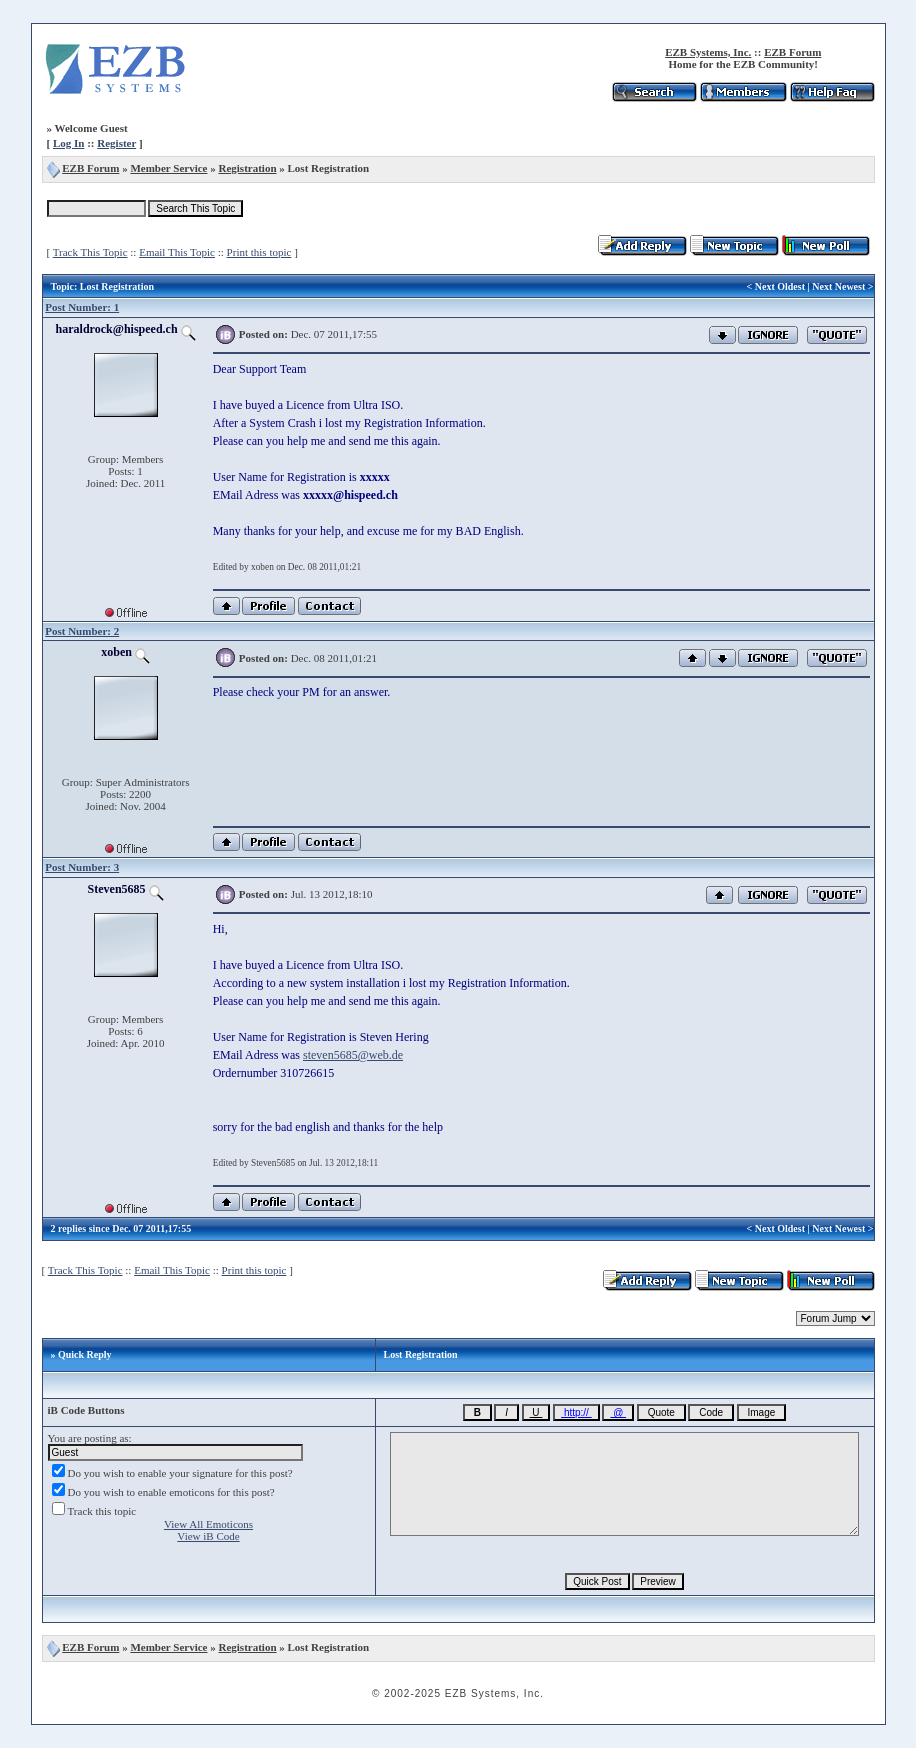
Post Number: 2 (82, 631)
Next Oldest (780, 286)
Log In (69, 143)
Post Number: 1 (82, 307)
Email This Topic (177, 252)
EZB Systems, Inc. (708, 52)
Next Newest (838, 286)
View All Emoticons (208, 1524)
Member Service (168, 168)
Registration (247, 168)
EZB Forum (792, 52)
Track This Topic (90, 252)
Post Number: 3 (82, 867)
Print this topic (259, 252)
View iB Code (208, 1536)
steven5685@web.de (353, 1055)
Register (116, 143)
